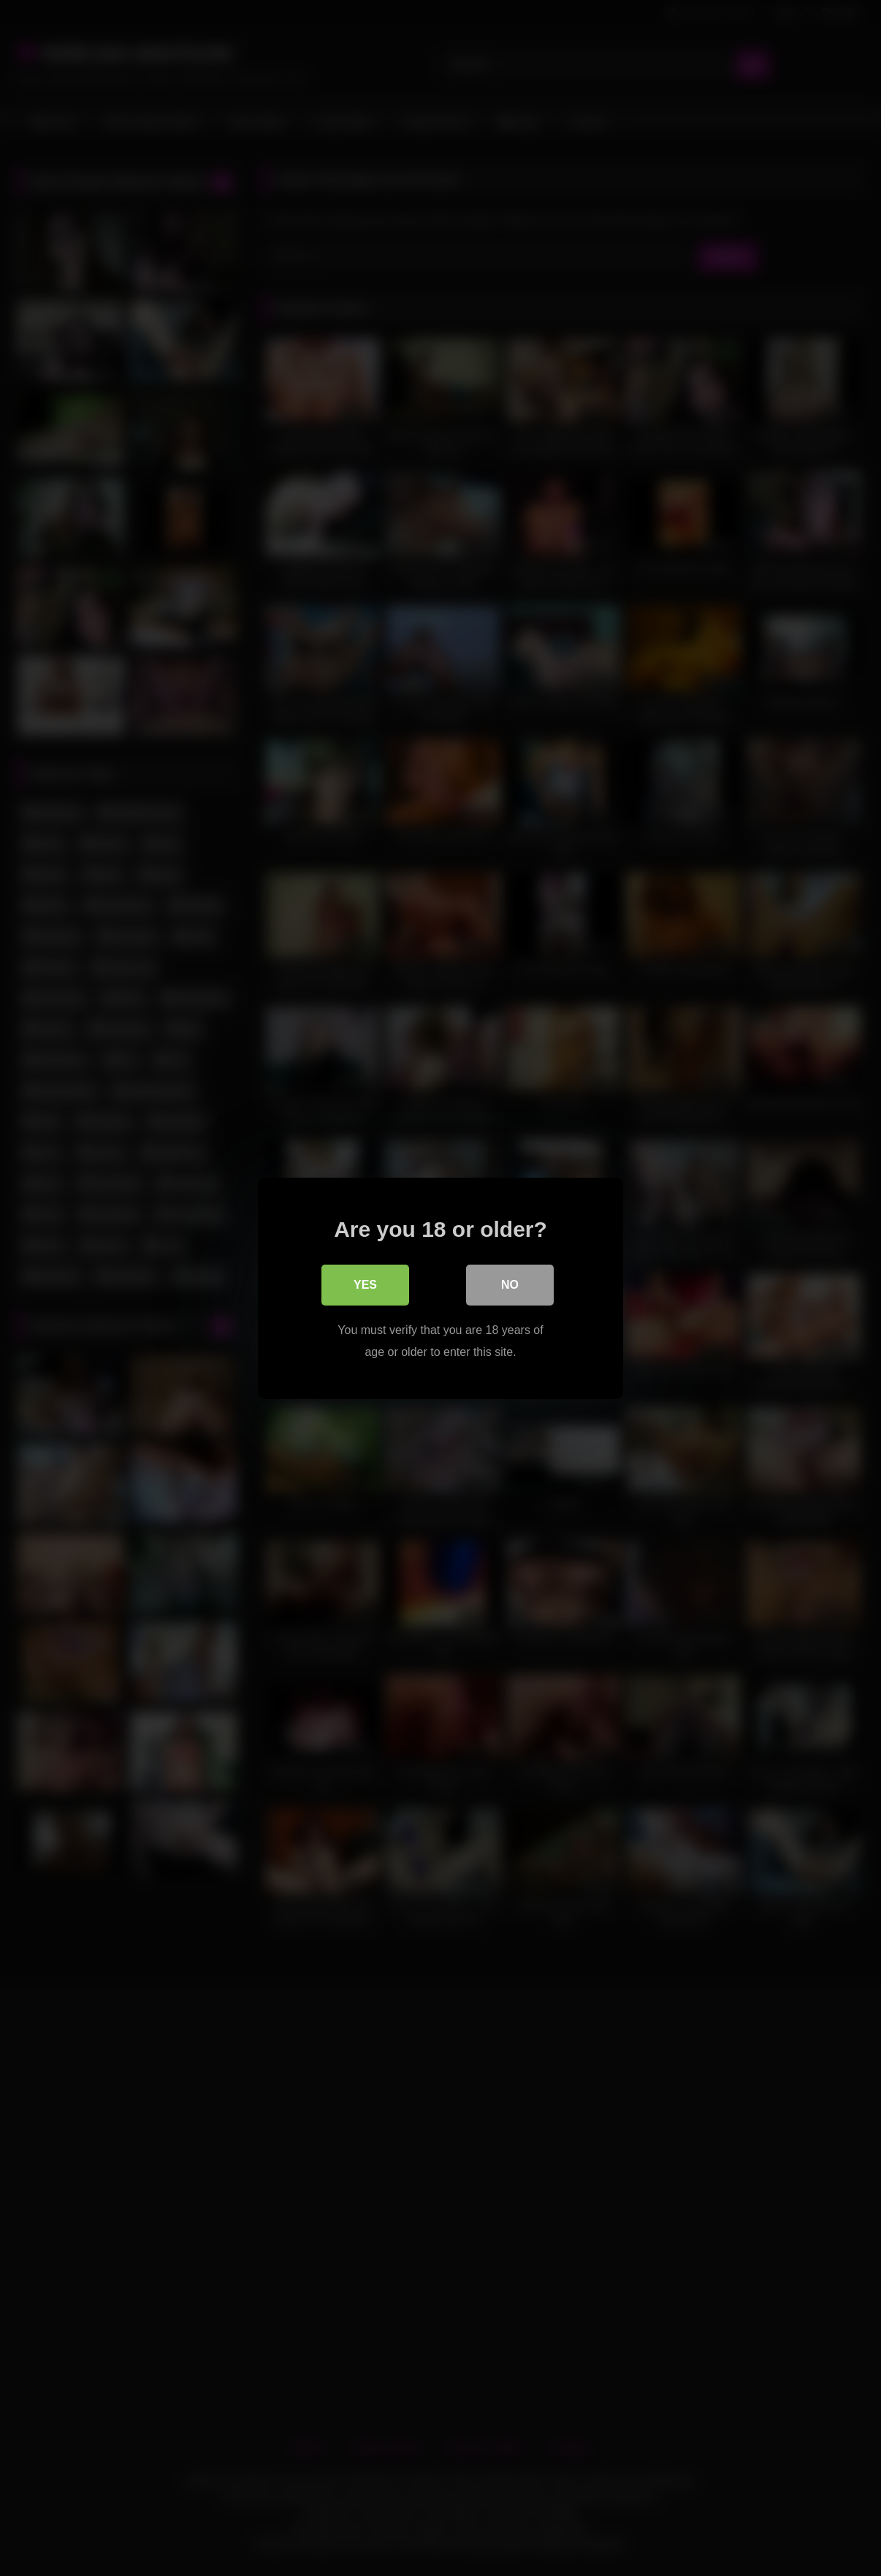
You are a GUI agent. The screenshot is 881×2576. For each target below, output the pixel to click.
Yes (365, 1284)
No (510, 1284)
